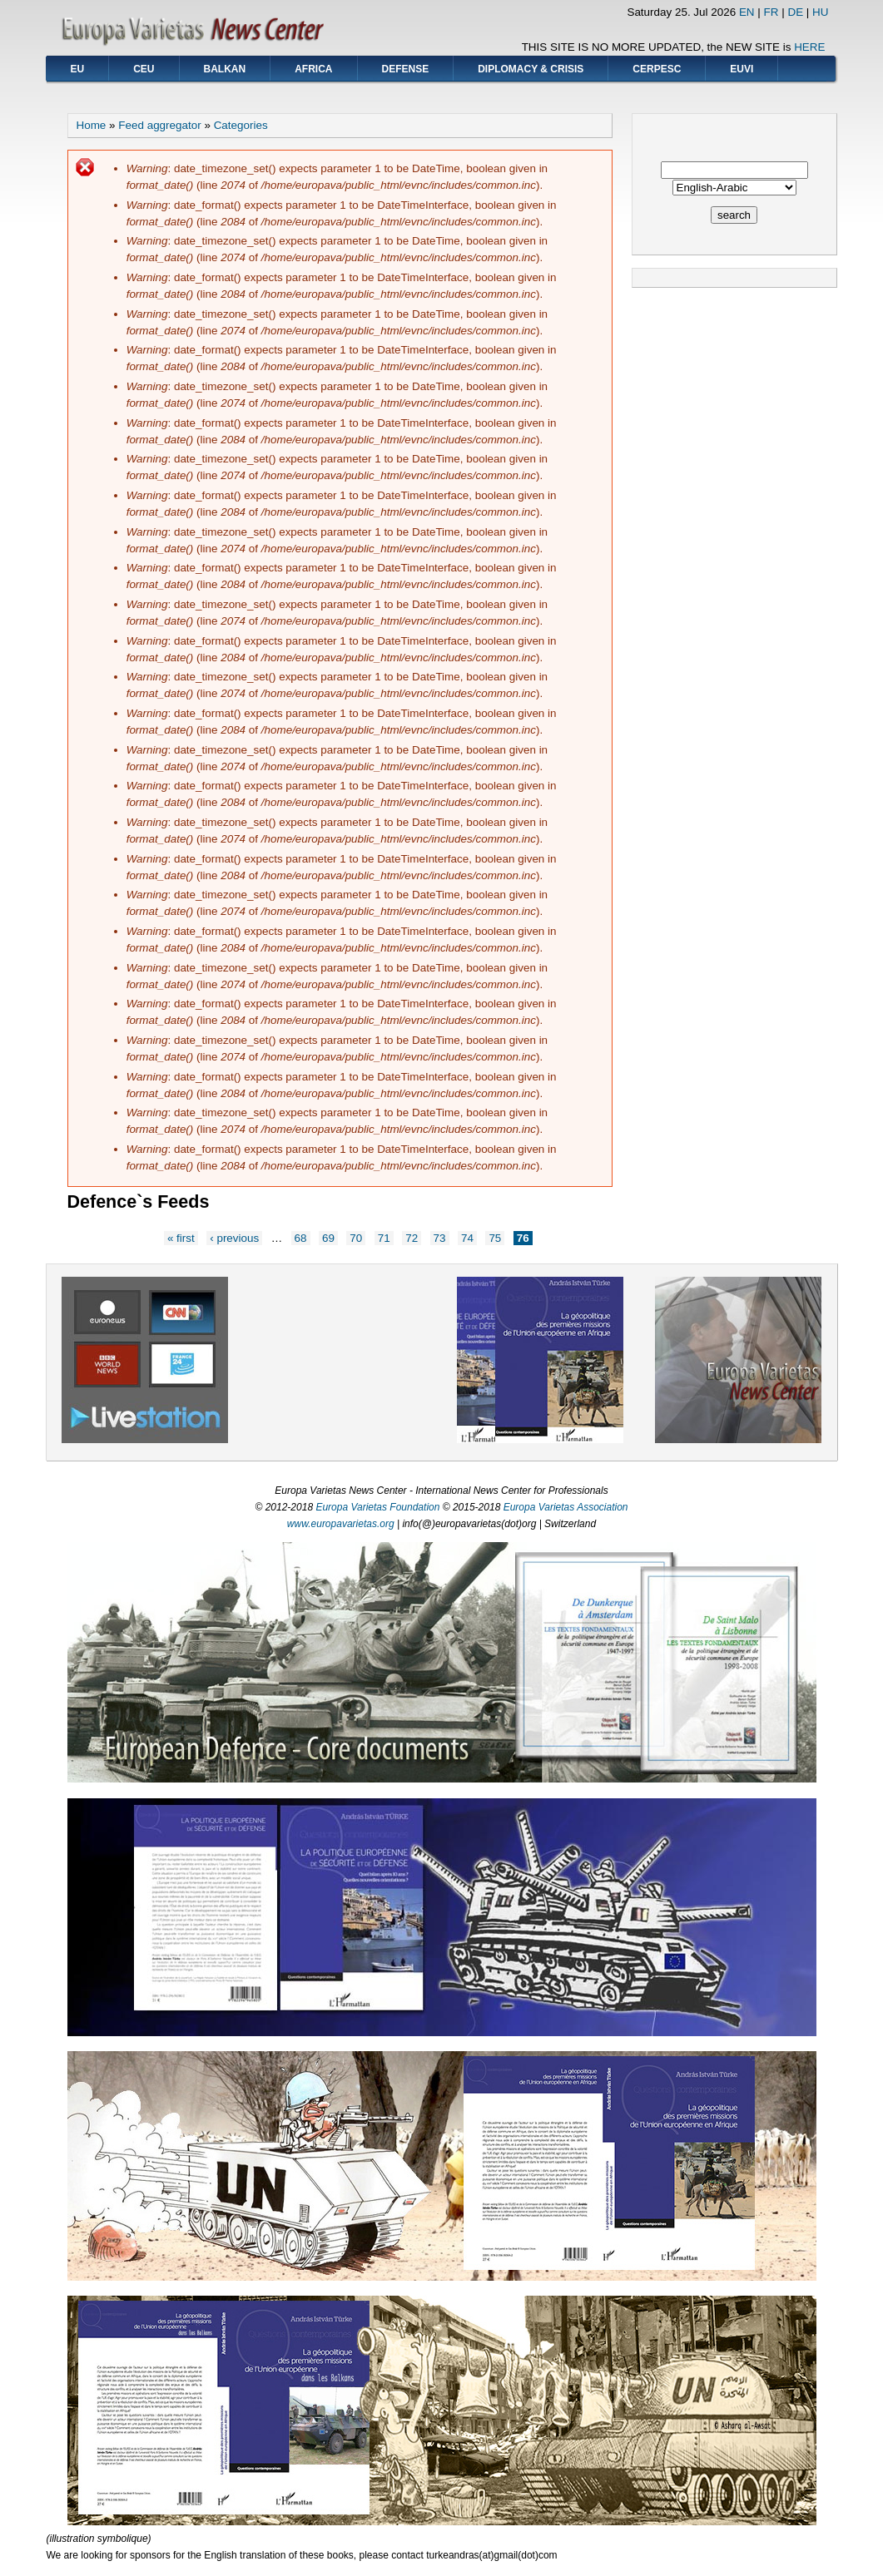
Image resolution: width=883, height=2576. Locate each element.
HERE (809, 47)
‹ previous (234, 1238)
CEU (143, 69)
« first (181, 1238)
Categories (241, 125)
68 (301, 1238)
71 (384, 1238)
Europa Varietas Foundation (377, 1507)
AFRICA (313, 69)
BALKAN (225, 69)
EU (78, 69)
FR (771, 12)
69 (328, 1238)
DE (795, 12)
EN (747, 12)
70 (356, 1238)
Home (92, 125)
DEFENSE (405, 69)
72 (411, 1238)
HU (820, 12)
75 (495, 1238)
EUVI (741, 69)
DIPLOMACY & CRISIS (530, 69)
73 (440, 1238)
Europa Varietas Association (566, 1507)
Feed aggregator (159, 125)
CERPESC (656, 69)
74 (467, 1238)
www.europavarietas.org (340, 1524)
